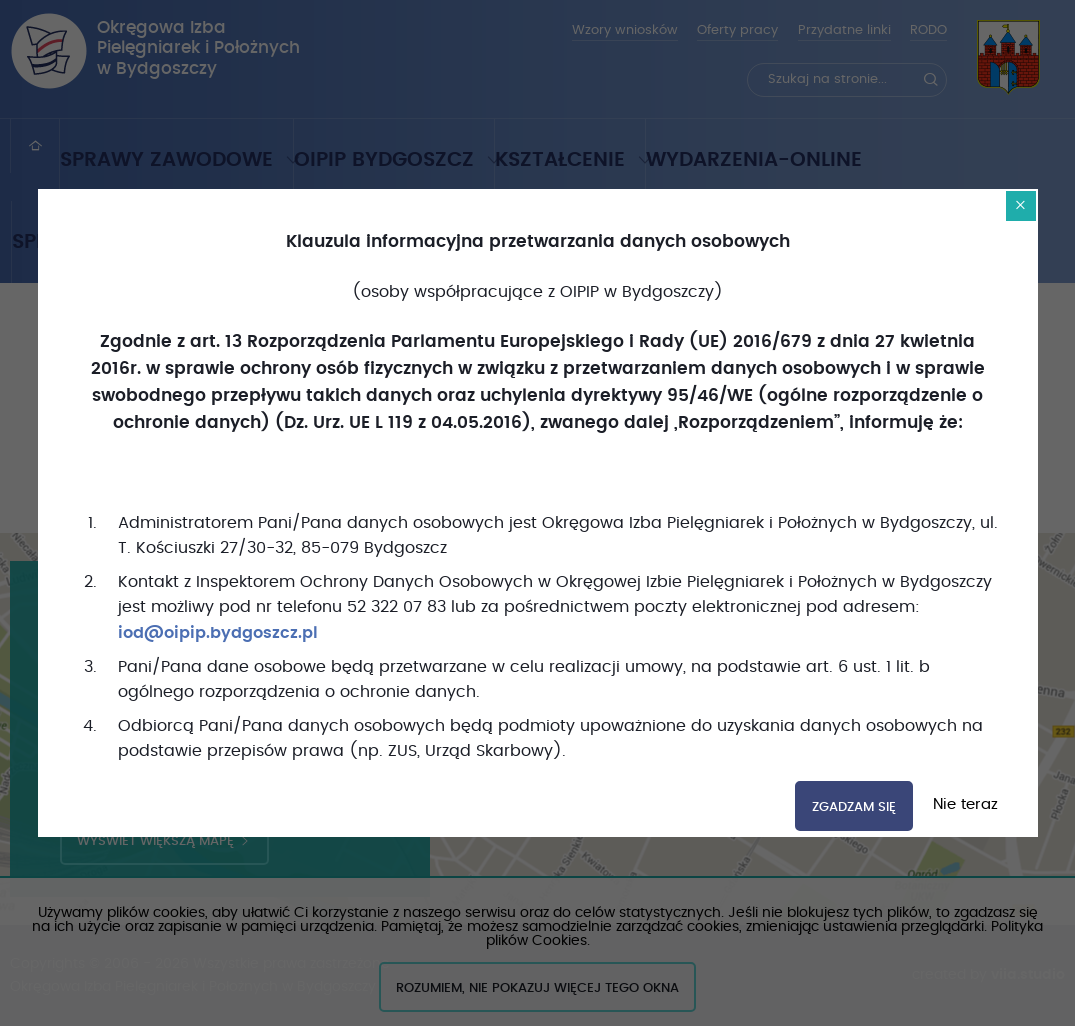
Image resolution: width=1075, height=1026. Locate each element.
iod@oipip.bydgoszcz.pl (218, 633)
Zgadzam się (854, 807)
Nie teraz (963, 804)
